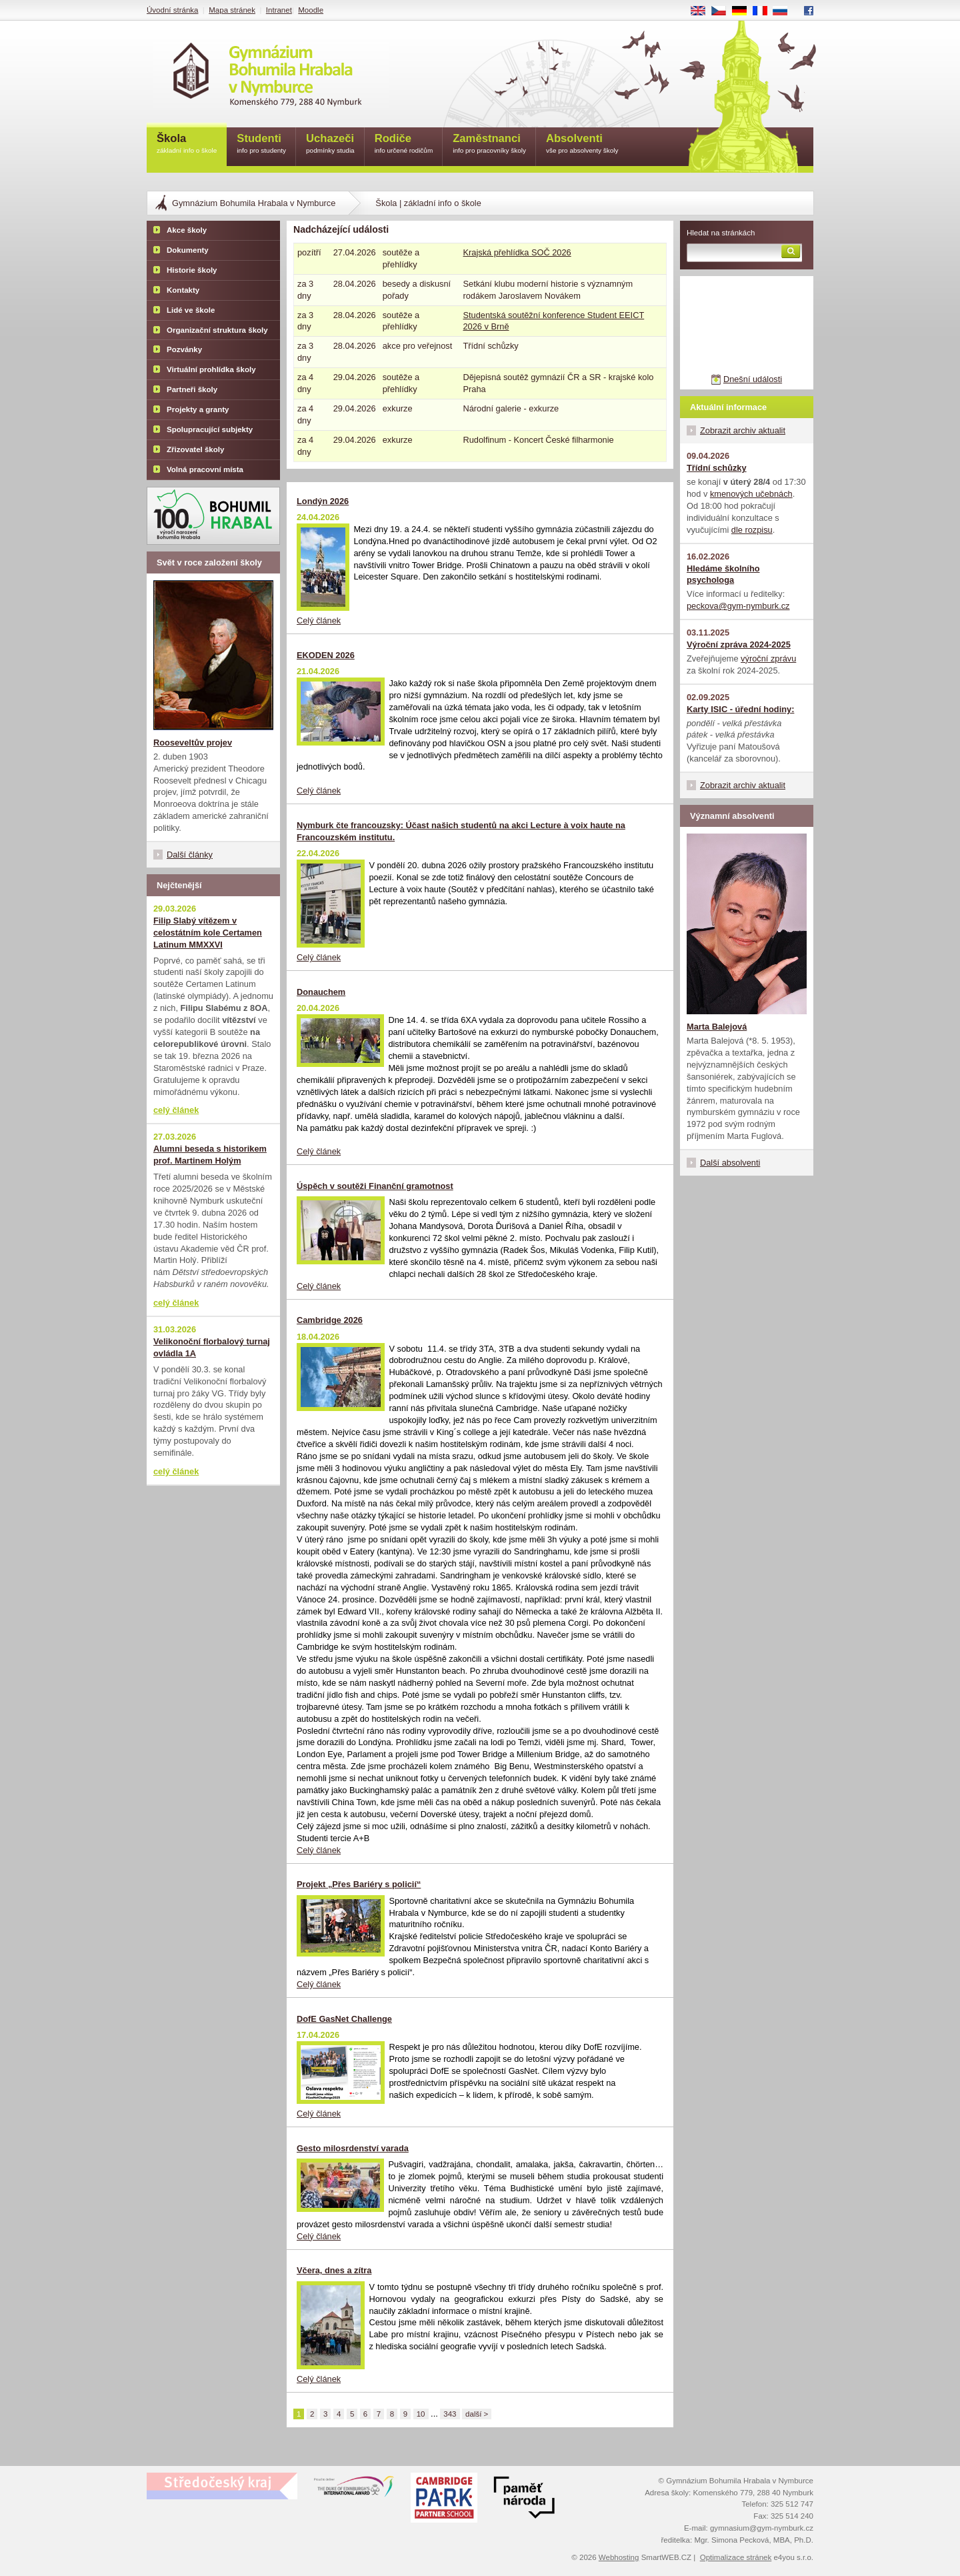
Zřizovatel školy (195, 449)
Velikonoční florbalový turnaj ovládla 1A (211, 1347)
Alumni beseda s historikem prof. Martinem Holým (210, 1155)
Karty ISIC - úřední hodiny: (740, 709)
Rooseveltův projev (192, 743)
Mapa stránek (232, 10)
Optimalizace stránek (736, 2557)
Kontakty (183, 290)
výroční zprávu (768, 659)
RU (785, 11)
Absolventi (582, 144)
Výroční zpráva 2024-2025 (739, 644)
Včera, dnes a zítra (334, 2270)
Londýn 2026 (323, 501)
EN (702, 11)
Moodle (310, 10)
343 (449, 2414)
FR (764, 11)
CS (723, 11)
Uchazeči (330, 144)
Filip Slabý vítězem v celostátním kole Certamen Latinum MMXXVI (207, 933)
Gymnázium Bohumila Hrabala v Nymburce (253, 203)
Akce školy (187, 230)
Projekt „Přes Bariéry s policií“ (359, 1884)
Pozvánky (184, 349)
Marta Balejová (717, 1027)
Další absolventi (730, 1163)
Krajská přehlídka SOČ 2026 (517, 252)
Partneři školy (192, 389)
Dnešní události (752, 379)
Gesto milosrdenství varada (353, 2148)
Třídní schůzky (717, 468)
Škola (187, 144)
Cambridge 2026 (330, 1320)
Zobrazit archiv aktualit (742, 430)
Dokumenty (188, 250)
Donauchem (321, 992)
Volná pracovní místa (205, 469)
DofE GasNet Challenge (344, 2019)
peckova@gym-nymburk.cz (738, 606)
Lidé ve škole (191, 310)
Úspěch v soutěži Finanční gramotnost (375, 1186)
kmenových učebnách (751, 494)
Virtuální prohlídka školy (211, 369)
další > (476, 2414)
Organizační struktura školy (217, 330)
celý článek (176, 1110)
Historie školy (192, 270)
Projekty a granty (198, 409)
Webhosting (619, 2557)
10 (421, 2414)
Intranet (279, 10)
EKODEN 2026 (326, 655)
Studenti (261, 144)
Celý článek (319, 620)
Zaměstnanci (489, 144)
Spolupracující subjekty (210, 429)
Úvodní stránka (172, 10)
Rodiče (404, 144)
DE (744, 11)
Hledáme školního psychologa (723, 574)
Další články (190, 855)
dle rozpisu (752, 530)
